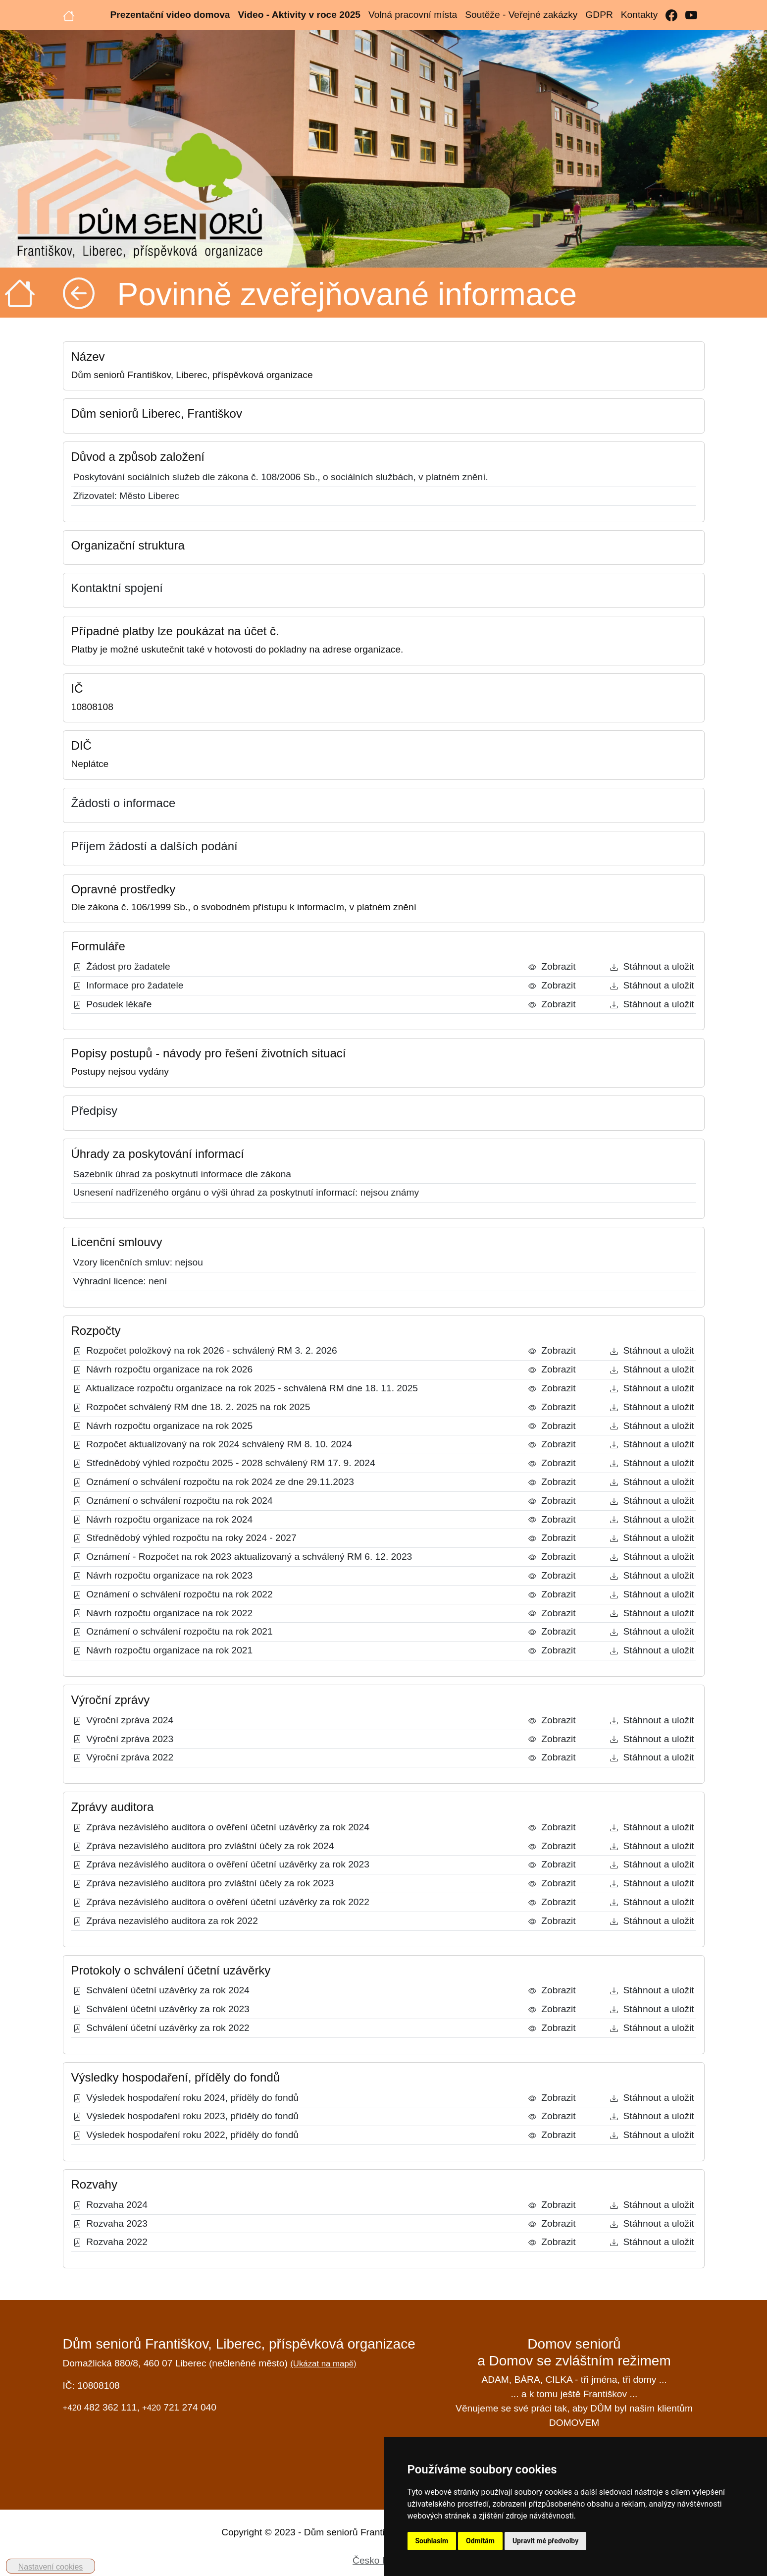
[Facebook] (671, 15)
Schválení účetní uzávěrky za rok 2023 (161, 2009)
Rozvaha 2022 (110, 2242)
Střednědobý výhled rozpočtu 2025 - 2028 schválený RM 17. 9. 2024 (224, 1463)
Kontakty (639, 14)
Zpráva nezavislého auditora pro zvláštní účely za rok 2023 (203, 1883)
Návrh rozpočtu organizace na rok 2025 (163, 1426)
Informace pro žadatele (128, 985)
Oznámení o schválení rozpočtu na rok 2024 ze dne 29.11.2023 (213, 1482)
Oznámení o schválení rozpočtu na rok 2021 (173, 1631)
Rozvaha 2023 (110, 2223)
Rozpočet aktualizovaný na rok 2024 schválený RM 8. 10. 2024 (212, 1444)
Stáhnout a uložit (652, 966)
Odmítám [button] (480, 2541)
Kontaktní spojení (117, 588)
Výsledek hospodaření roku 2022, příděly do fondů (186, 2135)
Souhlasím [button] (432, 2541)
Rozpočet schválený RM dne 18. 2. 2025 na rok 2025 (191, 1407)
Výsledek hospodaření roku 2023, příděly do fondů (186, 2116)
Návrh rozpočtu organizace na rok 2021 (163, 1650)
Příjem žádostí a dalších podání (154, 846)
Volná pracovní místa (412, 14)
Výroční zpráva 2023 (123, 1739)
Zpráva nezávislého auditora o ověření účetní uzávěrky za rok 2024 (221, 1827)
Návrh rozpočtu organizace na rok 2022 (163, 1613)
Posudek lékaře (112, 1004)
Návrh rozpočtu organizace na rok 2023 (163, 1575)
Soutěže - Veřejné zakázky (521, 14)
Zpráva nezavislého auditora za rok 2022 (165, 1921)
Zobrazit (552, 966)
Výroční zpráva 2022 (123, 1757)
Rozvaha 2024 (110, 2204)
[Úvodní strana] (69, 15)
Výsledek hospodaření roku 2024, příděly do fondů (186, 2097)
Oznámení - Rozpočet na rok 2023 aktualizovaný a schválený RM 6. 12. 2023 (242, 1556)
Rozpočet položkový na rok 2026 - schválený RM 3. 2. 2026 (205, 1350)
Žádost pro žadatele (121, 966)
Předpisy (94, 1110)
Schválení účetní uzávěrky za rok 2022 (161, 2028)
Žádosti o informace (123, 803)
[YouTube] (691, 15)
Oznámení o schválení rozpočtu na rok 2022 (173, 1594)
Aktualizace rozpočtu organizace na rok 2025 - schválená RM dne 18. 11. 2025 (245, 1388)
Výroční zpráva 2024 (123, 1720)
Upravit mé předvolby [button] (545, 2541)
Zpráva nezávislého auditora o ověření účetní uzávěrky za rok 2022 (221, 1902)
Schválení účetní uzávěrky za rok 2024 (161, 1990)
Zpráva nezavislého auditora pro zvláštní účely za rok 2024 (203, 1846)
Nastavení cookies (50, 2567)
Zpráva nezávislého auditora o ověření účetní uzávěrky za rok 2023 (221, 1864)
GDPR (599, 14)
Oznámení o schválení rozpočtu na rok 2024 (173, 1500)
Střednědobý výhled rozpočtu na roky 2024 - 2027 (185, 1538)
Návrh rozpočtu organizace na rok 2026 (163, 1369)
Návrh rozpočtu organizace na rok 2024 (163, 1519)
